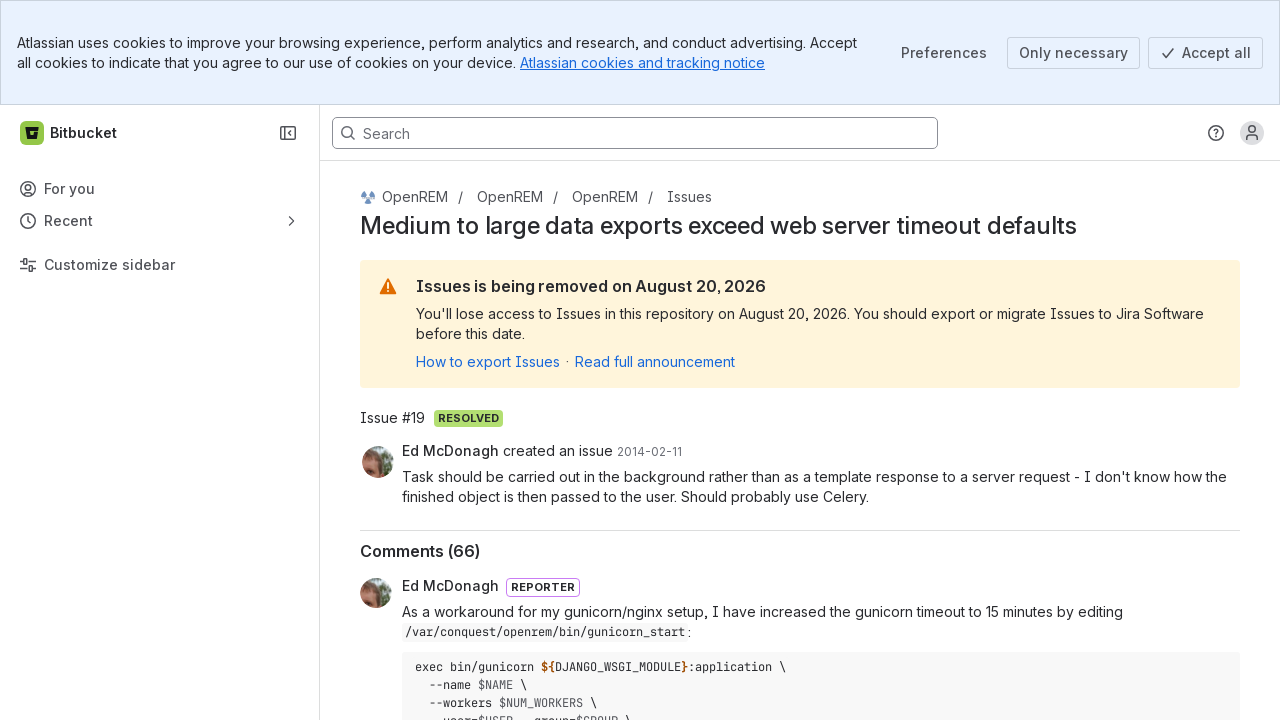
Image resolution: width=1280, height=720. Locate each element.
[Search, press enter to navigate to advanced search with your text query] (635, 133)
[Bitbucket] (69, 133)
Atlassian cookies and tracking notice (642, 62)
